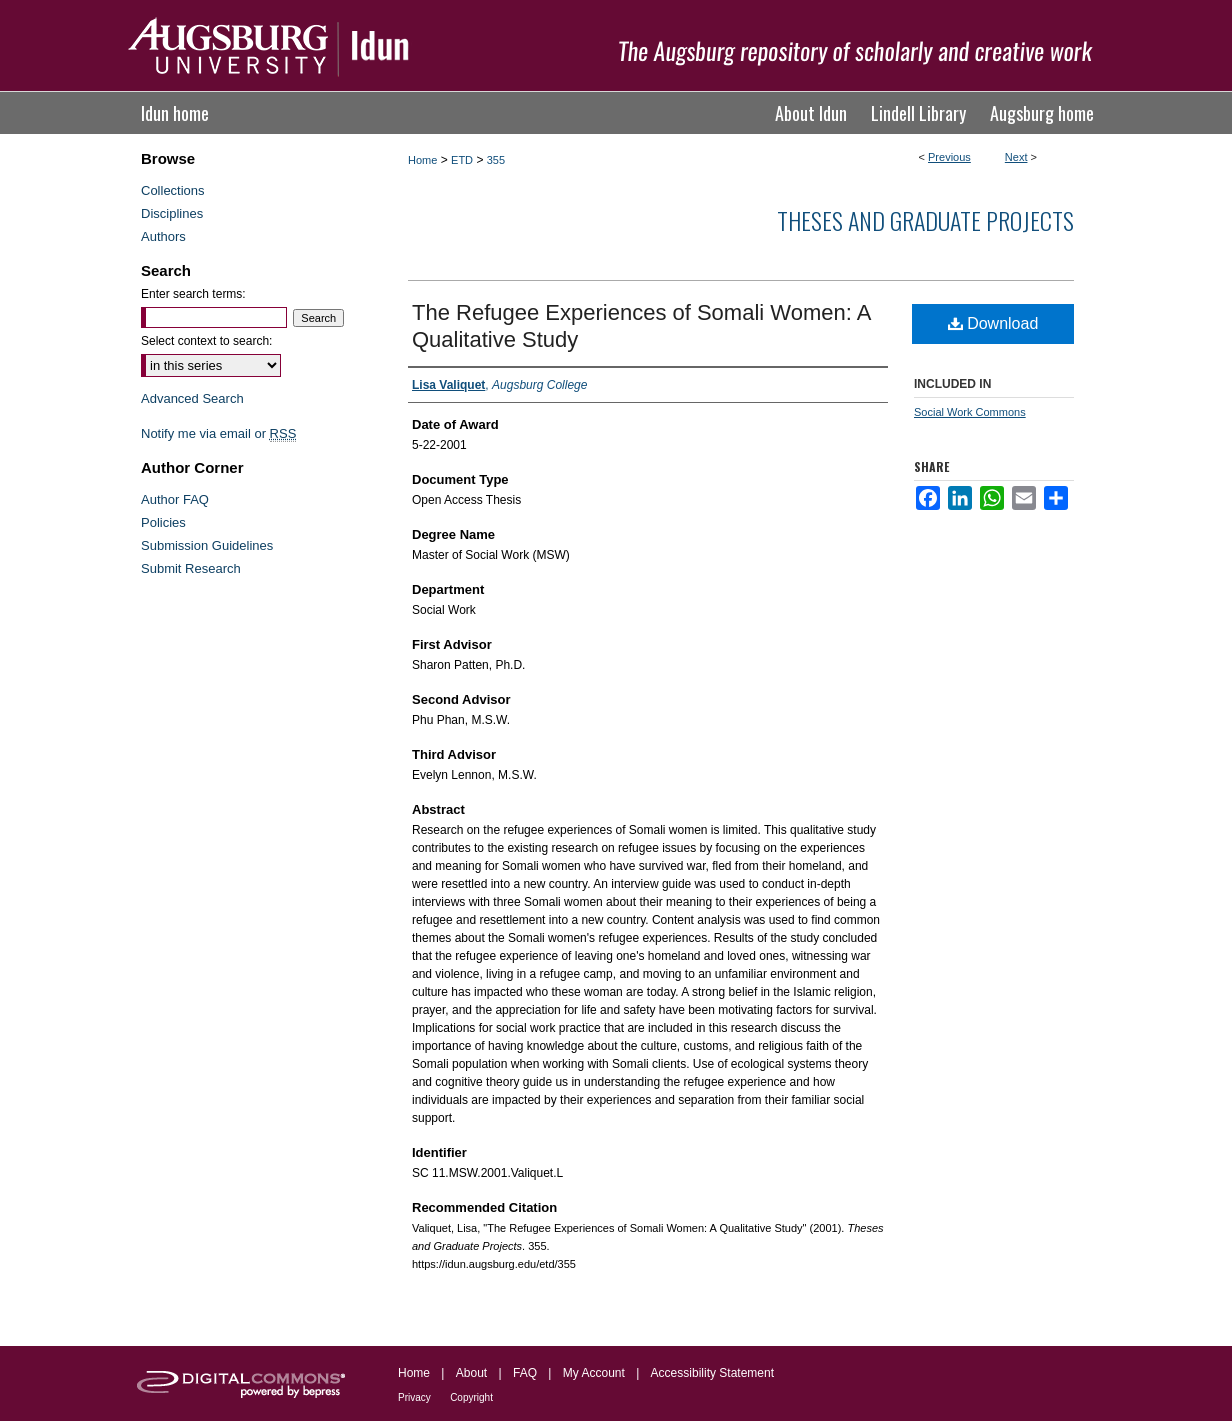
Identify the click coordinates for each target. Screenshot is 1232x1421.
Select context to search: (206, 341)
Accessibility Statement (712, 1373)
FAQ (525, 1373)
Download (993, 323)
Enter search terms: (193, 294)
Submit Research (191, 568)
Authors (163, 236)
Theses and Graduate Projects (925, 220)
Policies (163, 522)
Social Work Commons (970, 412)
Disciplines (172, 213)
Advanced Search (192, 398)
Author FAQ (175, 499)
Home (422, 160)
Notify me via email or (218, 433)
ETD (462, 160)
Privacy (414, 1397)
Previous (949, 157)
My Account (594, 1373)
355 (496, 160)
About (471, 1373)
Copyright (471, 1397)
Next (1016, 157)
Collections (173, 190)
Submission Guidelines (207, 545)
